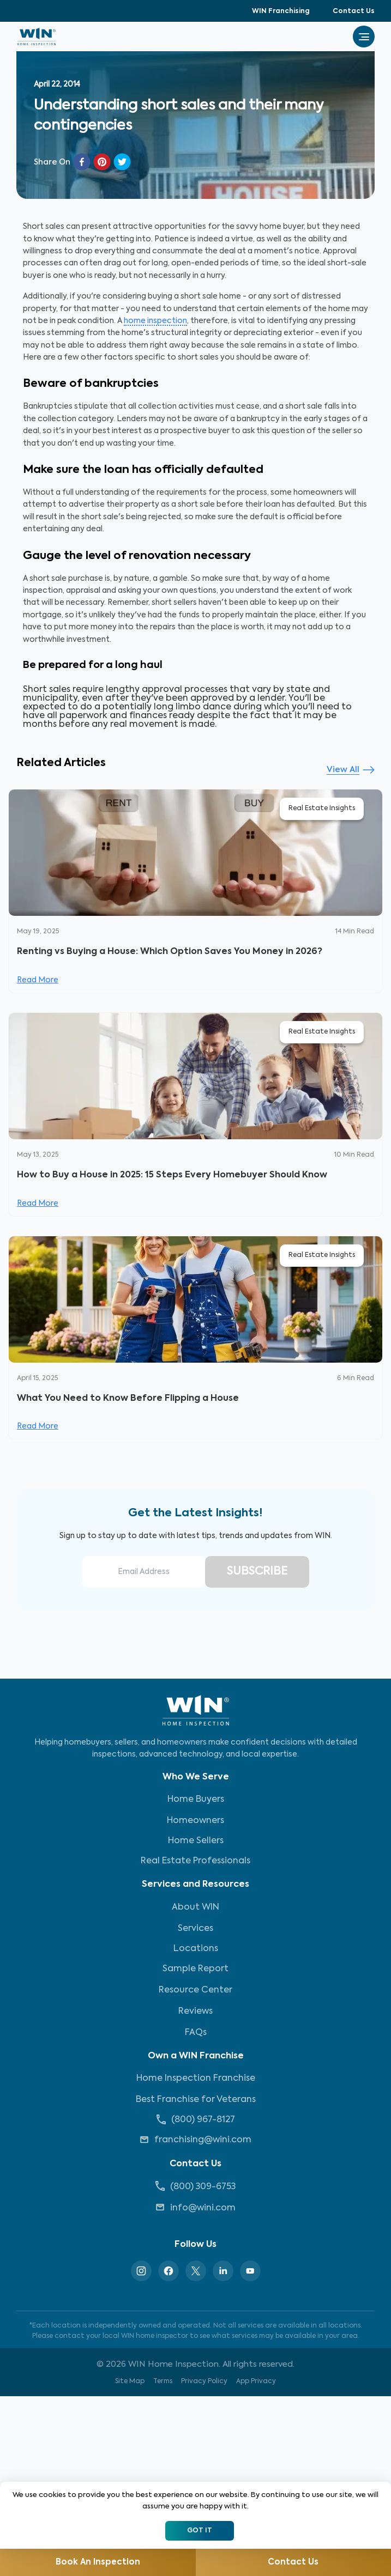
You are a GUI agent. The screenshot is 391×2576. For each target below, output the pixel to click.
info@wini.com (195, 2211)
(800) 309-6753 (195, 2189)
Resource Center (195, 1993)
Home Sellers (196, 1844)
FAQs (196, 2036)
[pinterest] (102, 162)
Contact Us (354, 11)
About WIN (195, 1910)
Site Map (130, 2384)
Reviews (195, 2014)
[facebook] (82, 162)
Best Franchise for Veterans (196, 2103)
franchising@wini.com (195, 2143)
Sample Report (195, 1972)
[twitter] (122, 162)
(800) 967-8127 (196, 2123)
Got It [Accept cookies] (199, 2531)
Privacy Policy (204, 2384)
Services (195, 1932)
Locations (195, 1952)
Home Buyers (195, 1803)
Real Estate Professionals (195, 1864)
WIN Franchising (281, 11)
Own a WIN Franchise (196, 2059)
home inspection (155, 321)
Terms (162, 2384)
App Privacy (256, 2384)
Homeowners (195, 1824)
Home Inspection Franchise (195, 2081)
